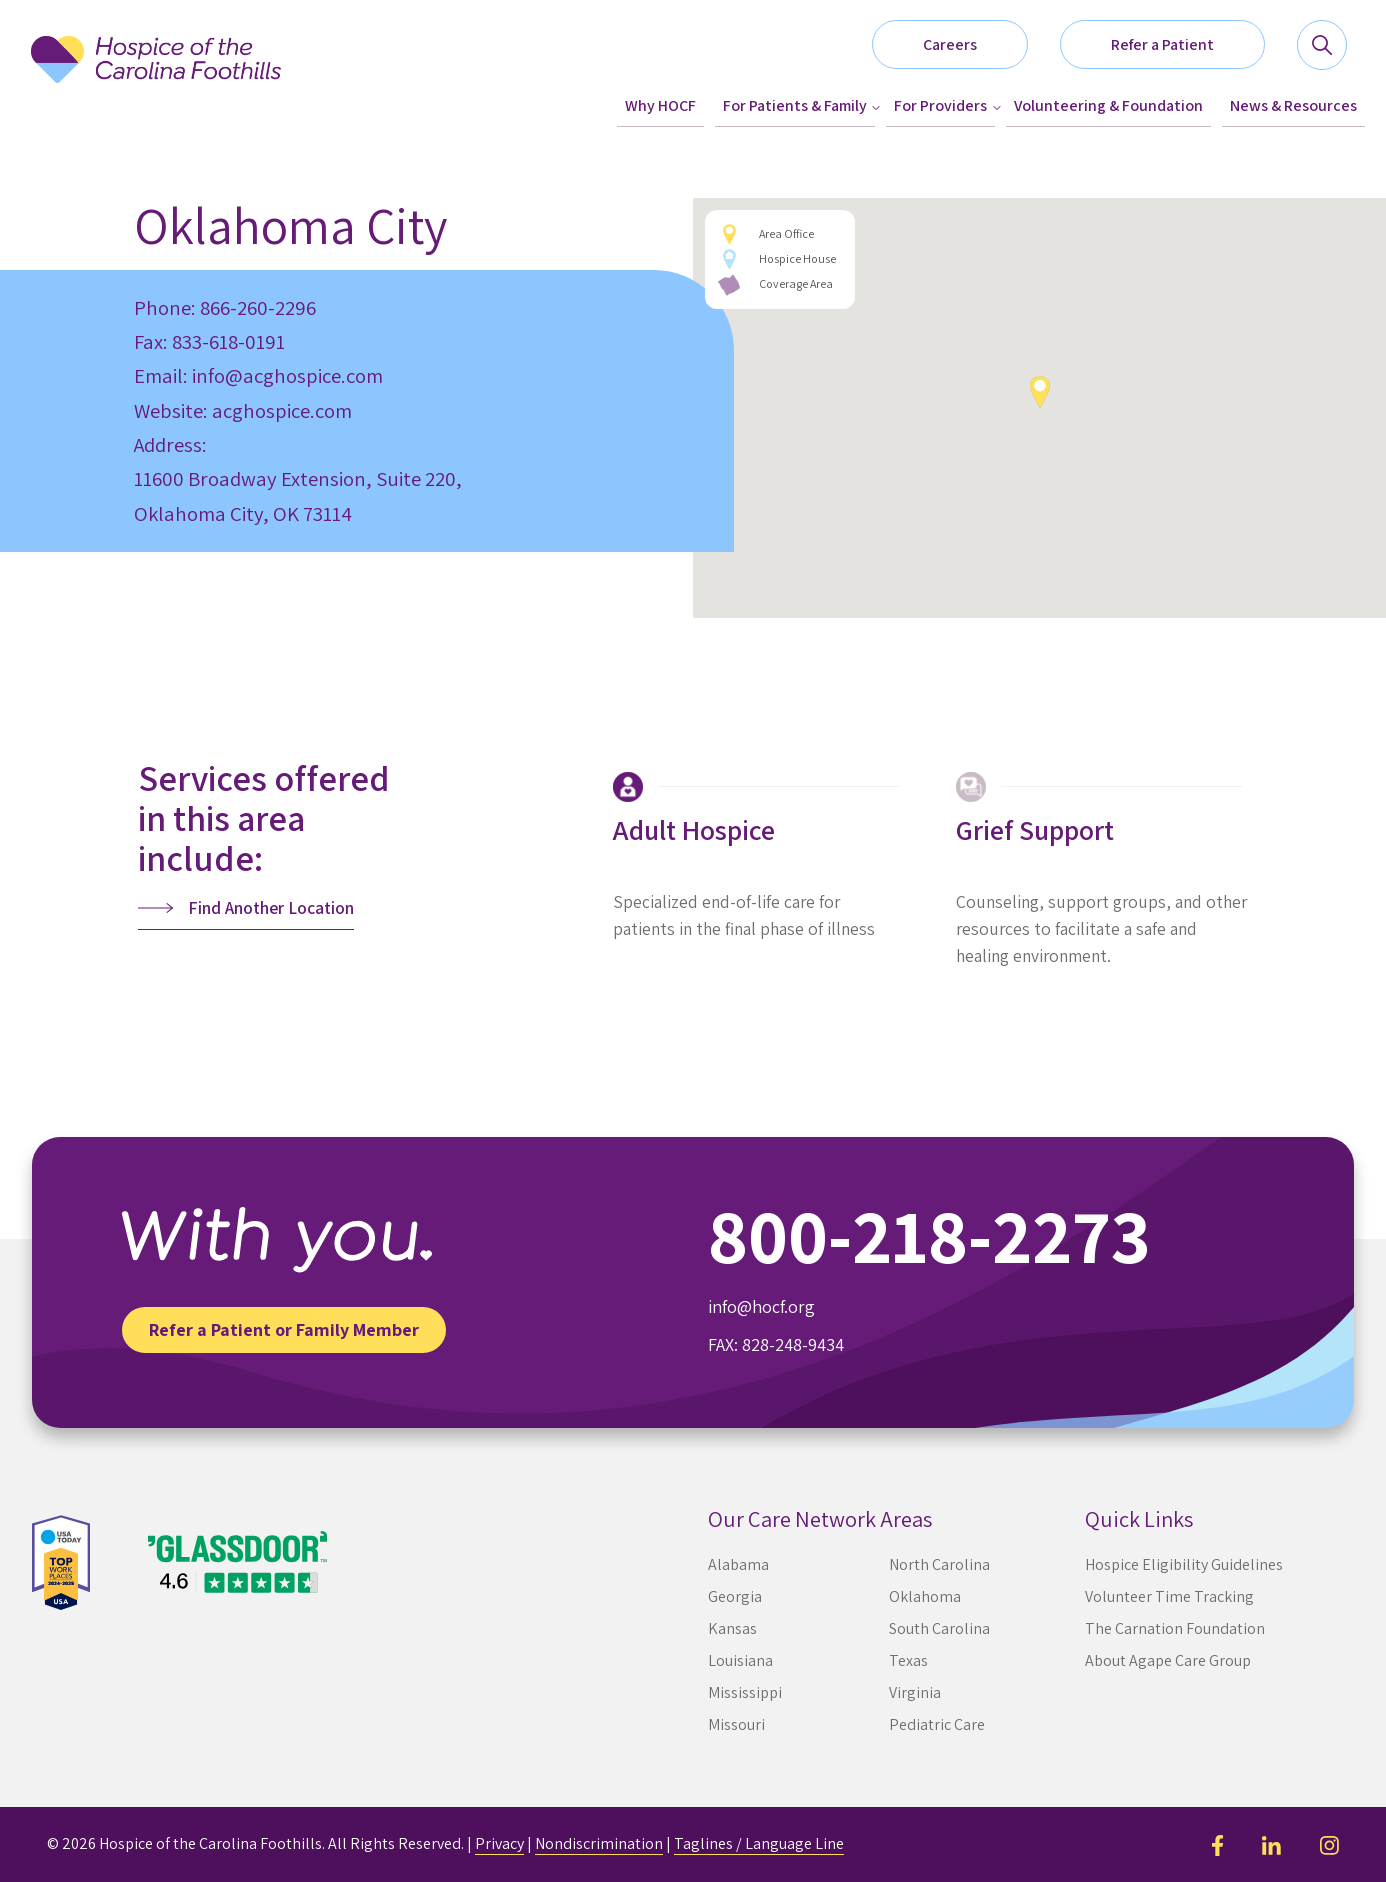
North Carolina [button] (939, 1564)
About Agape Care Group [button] (1168, 1660)
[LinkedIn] (1271, 1843)
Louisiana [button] (740, 1660)
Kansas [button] (732, 1628)
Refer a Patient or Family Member (284, 1329)
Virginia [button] (915, 1692)
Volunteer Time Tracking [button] (1169, 1596)
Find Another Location (271, 907)
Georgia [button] (735, 1596)
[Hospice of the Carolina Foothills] (156, 81)
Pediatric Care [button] (937, 1724)
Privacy (499, 1843)
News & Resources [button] (1293, 105)
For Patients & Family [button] (795, 105)
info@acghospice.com (287, 375)
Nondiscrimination (599, 1843)
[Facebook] (1217, 1843)
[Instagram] (1329, 1843)
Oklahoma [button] (925, 1596)
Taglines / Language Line (759, 1843)
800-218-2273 (929, 1235)
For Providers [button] (940, 105)
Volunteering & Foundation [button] (1108, 105)
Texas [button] (908, 1660)
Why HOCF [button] (660, 105)
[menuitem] (660, 106)
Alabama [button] (738, 1564)
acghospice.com (282, 410)
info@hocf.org (761, 1306)
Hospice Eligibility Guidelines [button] (1184, 1564)
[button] (1178, 45)
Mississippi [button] (745, 1692)
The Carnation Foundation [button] (1175, 1628)
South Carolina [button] (939, 1628)
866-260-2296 (258, 307)
